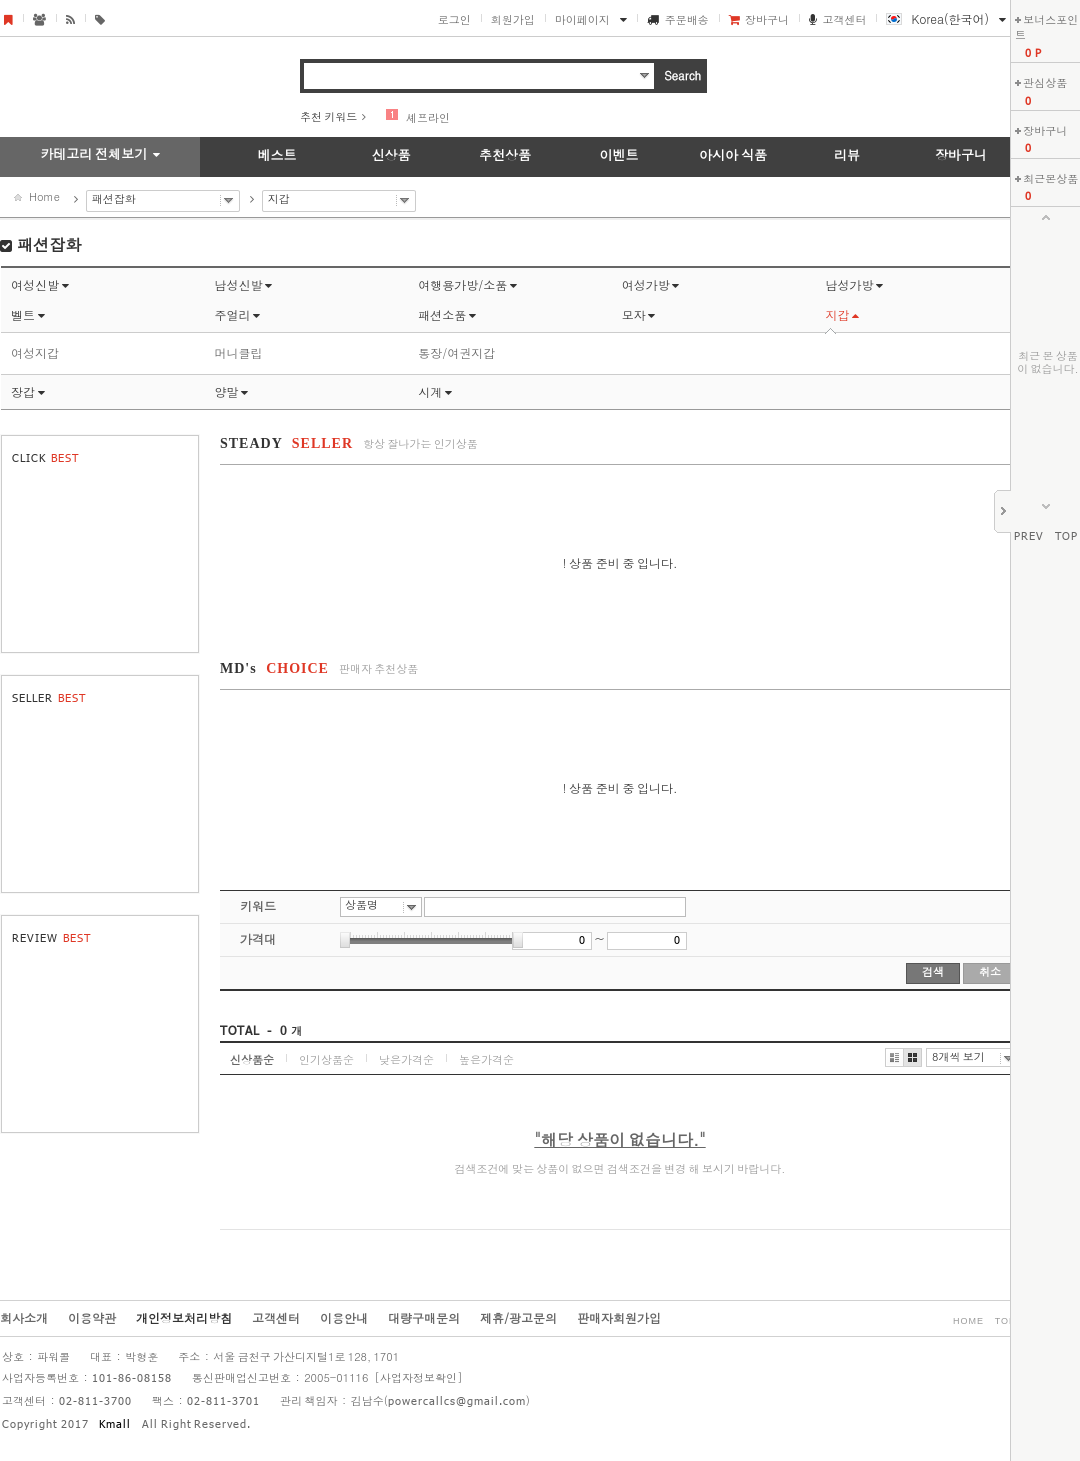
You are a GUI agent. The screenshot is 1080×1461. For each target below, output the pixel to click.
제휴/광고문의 (518, 1317)
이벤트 (619, 154)
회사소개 (24, 1317)
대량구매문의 (424, 1317)
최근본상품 (1050, 178)
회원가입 (513, 19)
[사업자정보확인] (418, 1377)
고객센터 (844, 19)
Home (44, 196)
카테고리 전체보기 (93, 153)
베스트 (277, 154)
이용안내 (344, 1317)
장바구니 (767, 19)
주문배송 (687, 19)
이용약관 (92, 1317)
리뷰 (847, 154)
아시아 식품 (733, 154)
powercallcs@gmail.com (457, 1402)
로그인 (454, 19)
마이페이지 (582, 19)
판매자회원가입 (619, 1317)
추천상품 (505, 154)
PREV (1029, 537)
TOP (1066, 537)
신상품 (391, 154)
